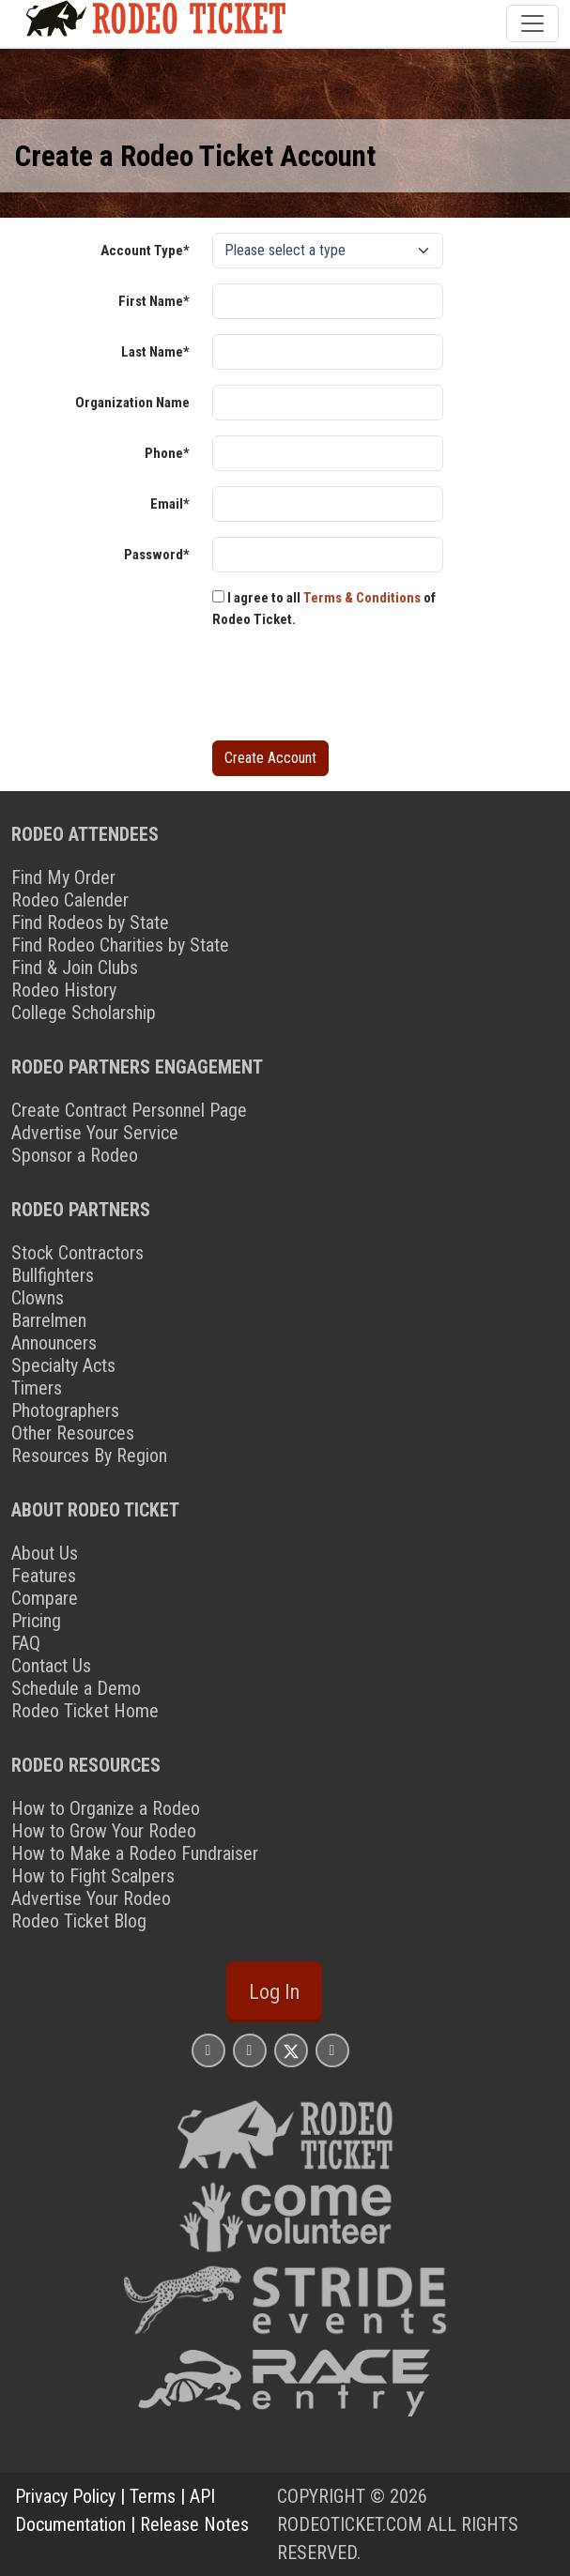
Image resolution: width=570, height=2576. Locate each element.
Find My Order (63, 877)
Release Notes (194, 2524)
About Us (44, 1553)
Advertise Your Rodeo (91, 1898)
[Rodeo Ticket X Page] (291, 2050)
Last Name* (155, 351)
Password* (157, 554)
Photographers (65, 1410)
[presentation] (355, 688)
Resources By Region (89, 1455)
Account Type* (145, 250)
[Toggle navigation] (532, 23)
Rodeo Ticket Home (85, 1711)
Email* (170, 503)
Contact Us (51, 1665)
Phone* (167, 453)
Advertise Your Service (94, 1132)
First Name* (154, 301)
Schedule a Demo (76, 1688)
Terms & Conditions (362, 597)
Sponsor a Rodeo (74, 1155)
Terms (153, 2496)
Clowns (37, 1298)
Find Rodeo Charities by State (120, 945)
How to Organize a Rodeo (105, 1808)
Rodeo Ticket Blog (78, 1921)
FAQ (25, 1643)
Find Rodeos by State (90, 922)
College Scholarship (83, 1012)
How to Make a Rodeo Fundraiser (134, 1853)
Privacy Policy (65, 2496)
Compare (44, 1598)
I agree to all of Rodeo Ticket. (324, 608)
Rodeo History (63, 990)
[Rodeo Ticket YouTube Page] (332, 2050)
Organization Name (132, 402)
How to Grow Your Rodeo (103, 1831)
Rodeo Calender (70, 900)
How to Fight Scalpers (93, 1876)
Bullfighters (52, 1275)
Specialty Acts (63, 1365)
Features (43, 1575)
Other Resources (72, 1433)
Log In (274, 1991)
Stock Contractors (77, 1253)
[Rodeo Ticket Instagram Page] (208, 2050)
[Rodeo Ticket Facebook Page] (249, 2050)
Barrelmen (48, 1320)
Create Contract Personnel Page (129, 1110)
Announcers (54, 1343)
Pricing (36, 1620)
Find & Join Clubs (74, 967)
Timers (36, 1388)
